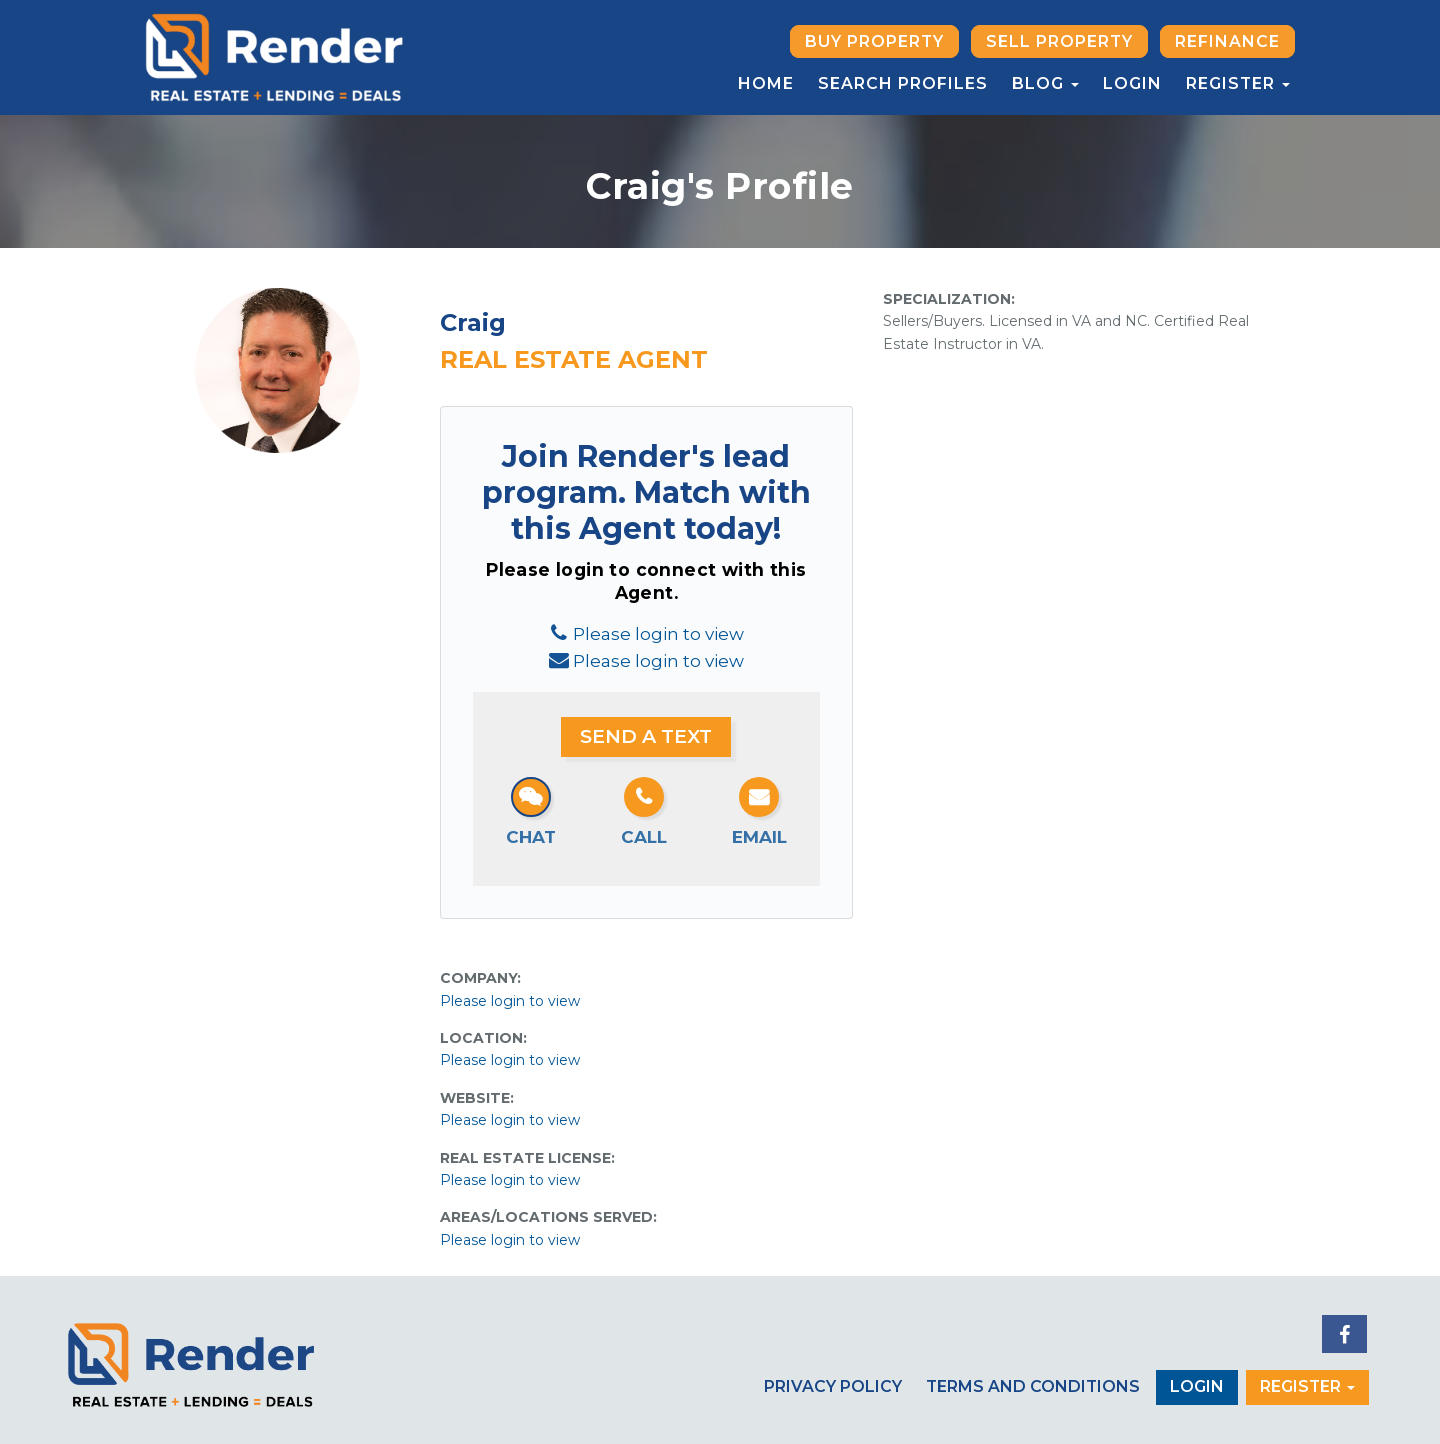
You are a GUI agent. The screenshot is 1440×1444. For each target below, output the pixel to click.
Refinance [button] (1227, 41)
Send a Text (646, 736)
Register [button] (1238, 83)
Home (766, 83)
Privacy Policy (833, 1386)
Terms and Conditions (1033, 1386)
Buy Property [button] (874, 41)
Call (644, 837)
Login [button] (1197, 1386)
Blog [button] (1045, 83)
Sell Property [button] (1059, 41)
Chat (531, 837)
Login (1132, 83)
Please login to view (658, 634)
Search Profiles (903, 83)
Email (759, 837)
